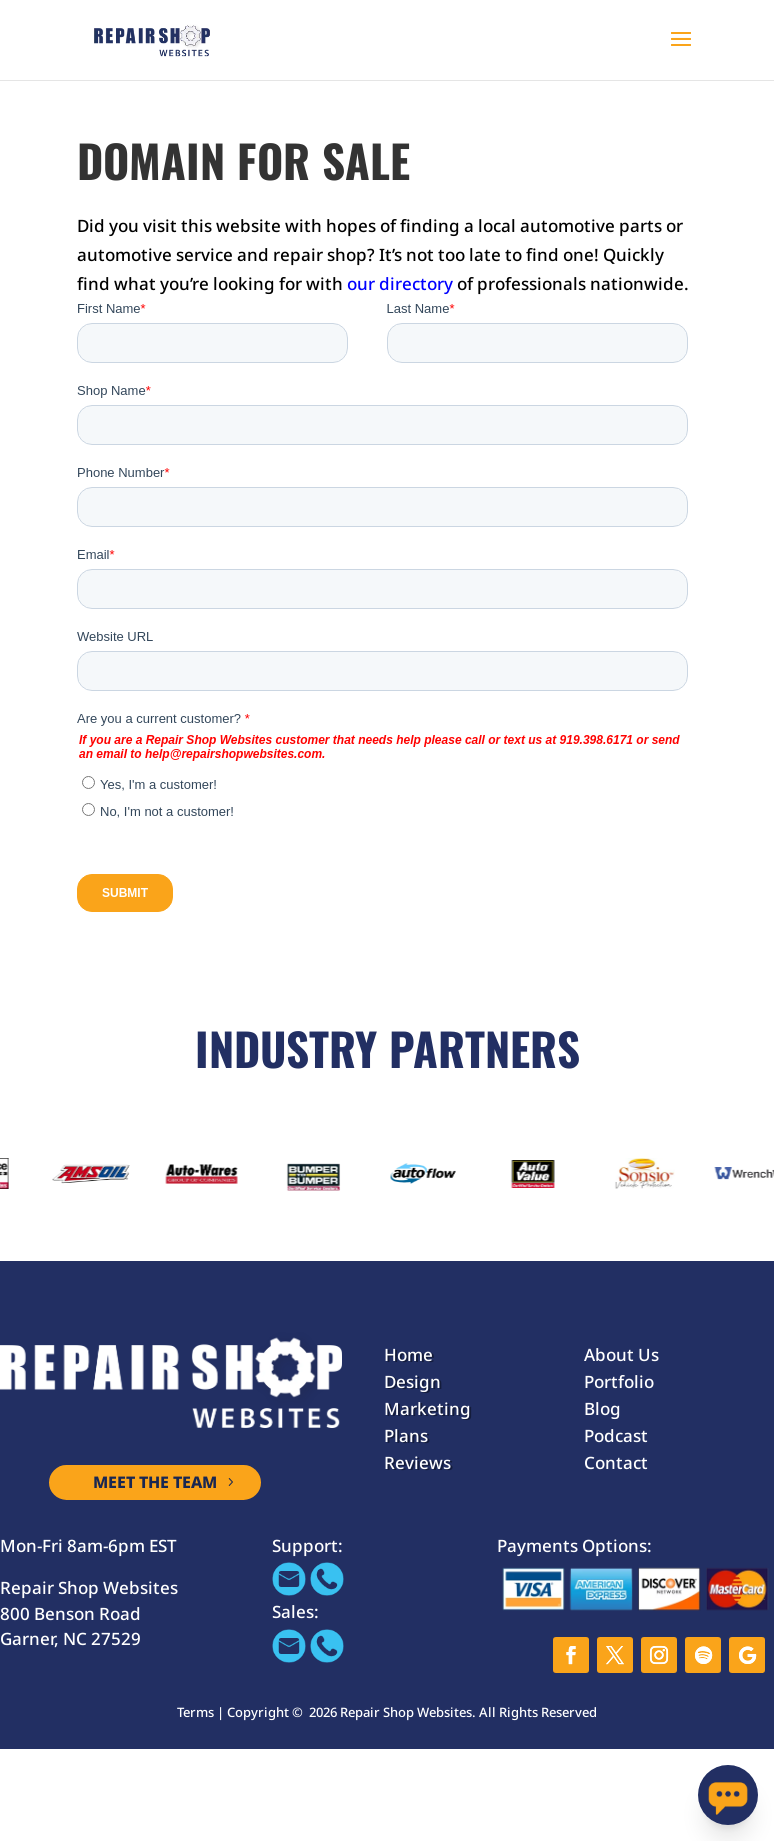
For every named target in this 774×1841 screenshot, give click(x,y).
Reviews (417, 1462)
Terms (195, 1712)
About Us (621, 1354)
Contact (616, 1462)
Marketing (427, 1408)
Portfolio (619, 1381)
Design (412, 1381)
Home (408, 1354)
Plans (406, 1435)
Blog (602, 1408)
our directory (400, 283)
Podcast (616, 1435)
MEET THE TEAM (155, 1482)
